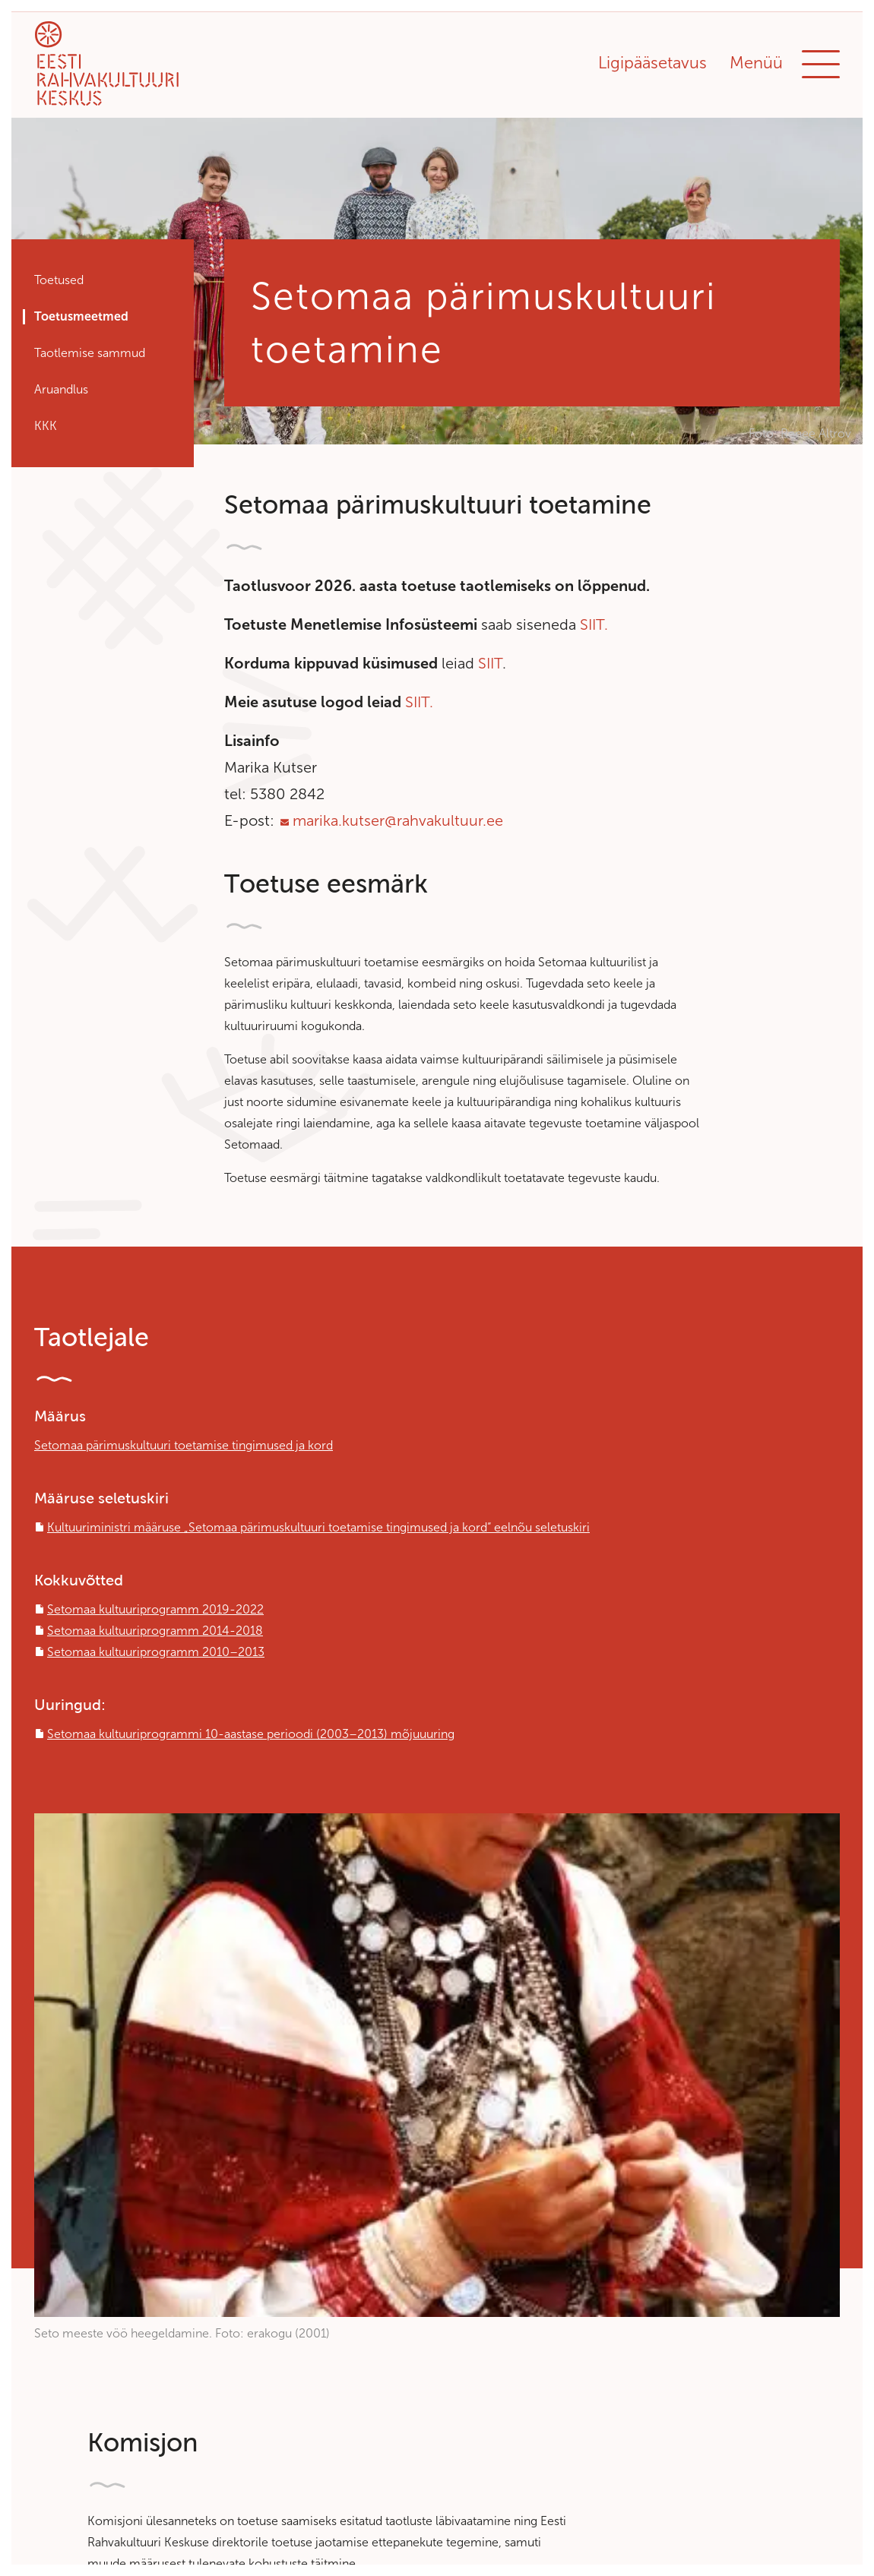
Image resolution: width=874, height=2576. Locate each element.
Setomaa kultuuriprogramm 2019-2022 (155, 1609)
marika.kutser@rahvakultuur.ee (398, 820)
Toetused (59, 280)
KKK (45, 426)
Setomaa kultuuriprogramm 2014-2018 (155, 1630)
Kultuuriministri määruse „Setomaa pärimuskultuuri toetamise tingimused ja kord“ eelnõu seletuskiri (318, 1527)
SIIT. (594, 624)
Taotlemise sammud (89, 353)
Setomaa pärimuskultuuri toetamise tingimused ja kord (183, 1445)
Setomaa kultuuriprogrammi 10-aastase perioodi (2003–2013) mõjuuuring (250, 1734)
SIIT (490, 663)
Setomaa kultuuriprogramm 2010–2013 (155, 1652)
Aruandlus (61, 389)
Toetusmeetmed (81, 316)
